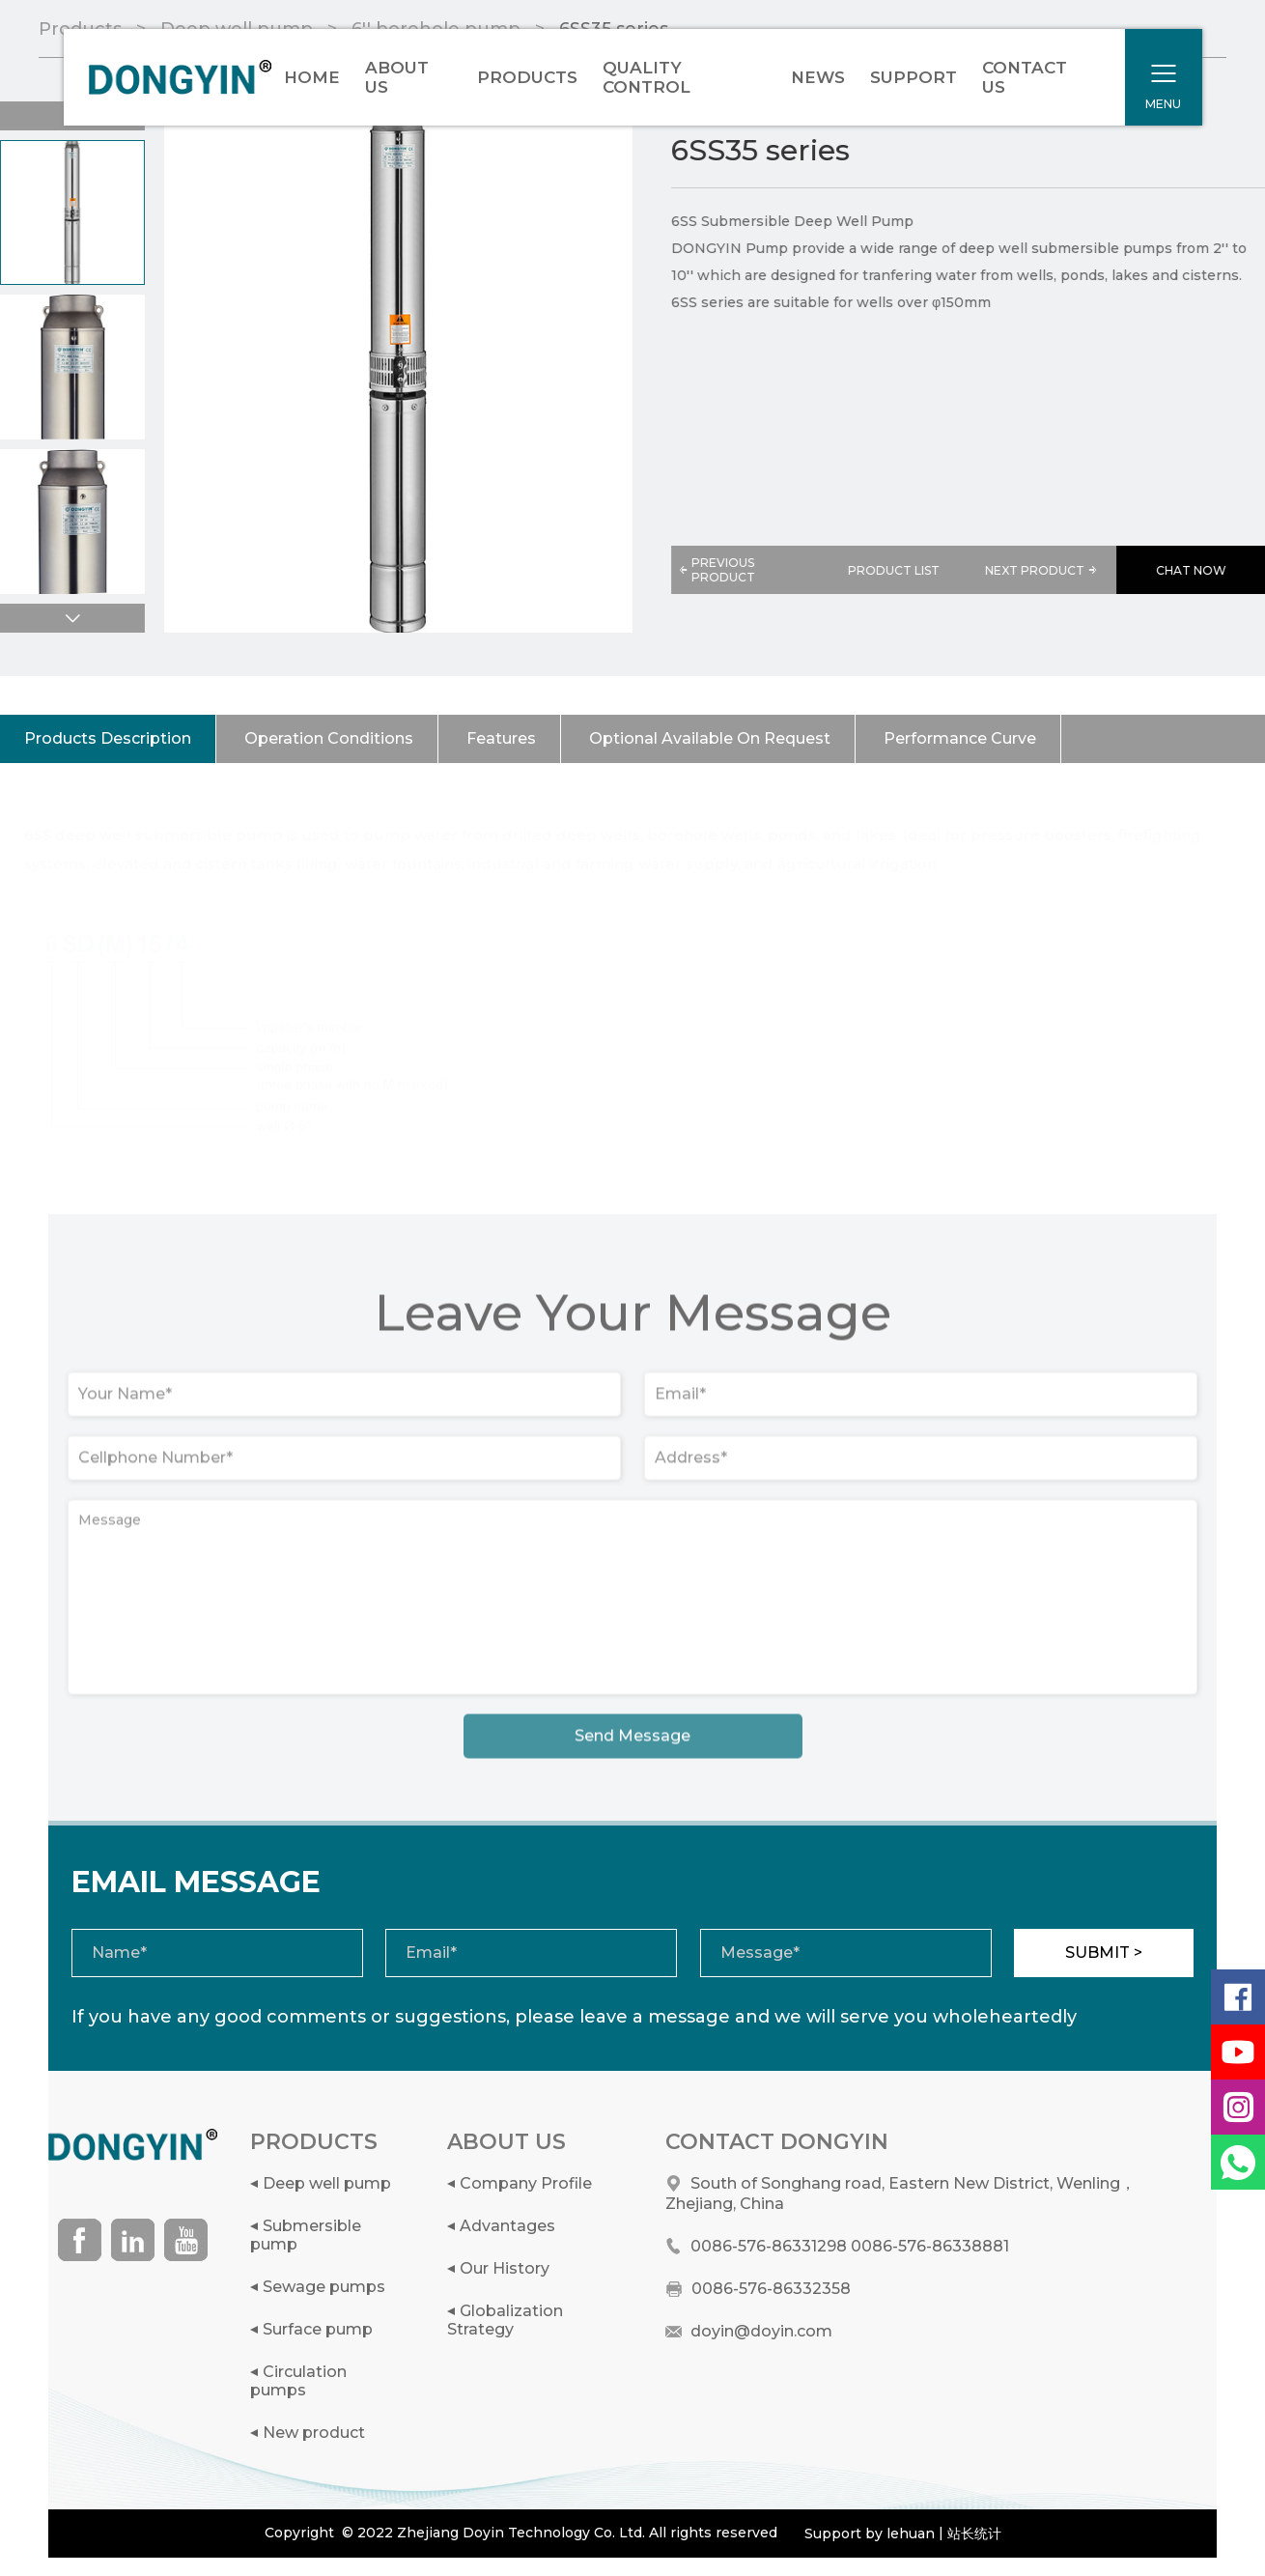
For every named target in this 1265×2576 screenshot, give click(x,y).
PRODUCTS (527, 77)
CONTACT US (1024, 77)
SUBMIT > (1103, 1952)
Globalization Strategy (505, 2320)
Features (501, 738)
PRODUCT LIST (895, 570)
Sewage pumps (324, 2287)
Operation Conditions (328, 738)
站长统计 (974, 2533)
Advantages (507, 2226)
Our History (504, 2268)
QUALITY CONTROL (646, 77)
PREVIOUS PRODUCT (716, 569)
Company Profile (526, 2183)
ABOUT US (397, 77)
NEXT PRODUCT (1043, 570)
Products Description (107, 738)
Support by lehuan (869, 2533)
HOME (312, 77)
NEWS (818, 77)
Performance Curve (960, 738)
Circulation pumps (298, 2381)
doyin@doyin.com (761, 2331)
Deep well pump (327, 2183)
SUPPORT (913, 77)
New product (314, 2432)
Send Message (632, 1742)
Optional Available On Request (709, 738)
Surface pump (318, 2329)
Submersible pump (305, 2235)
